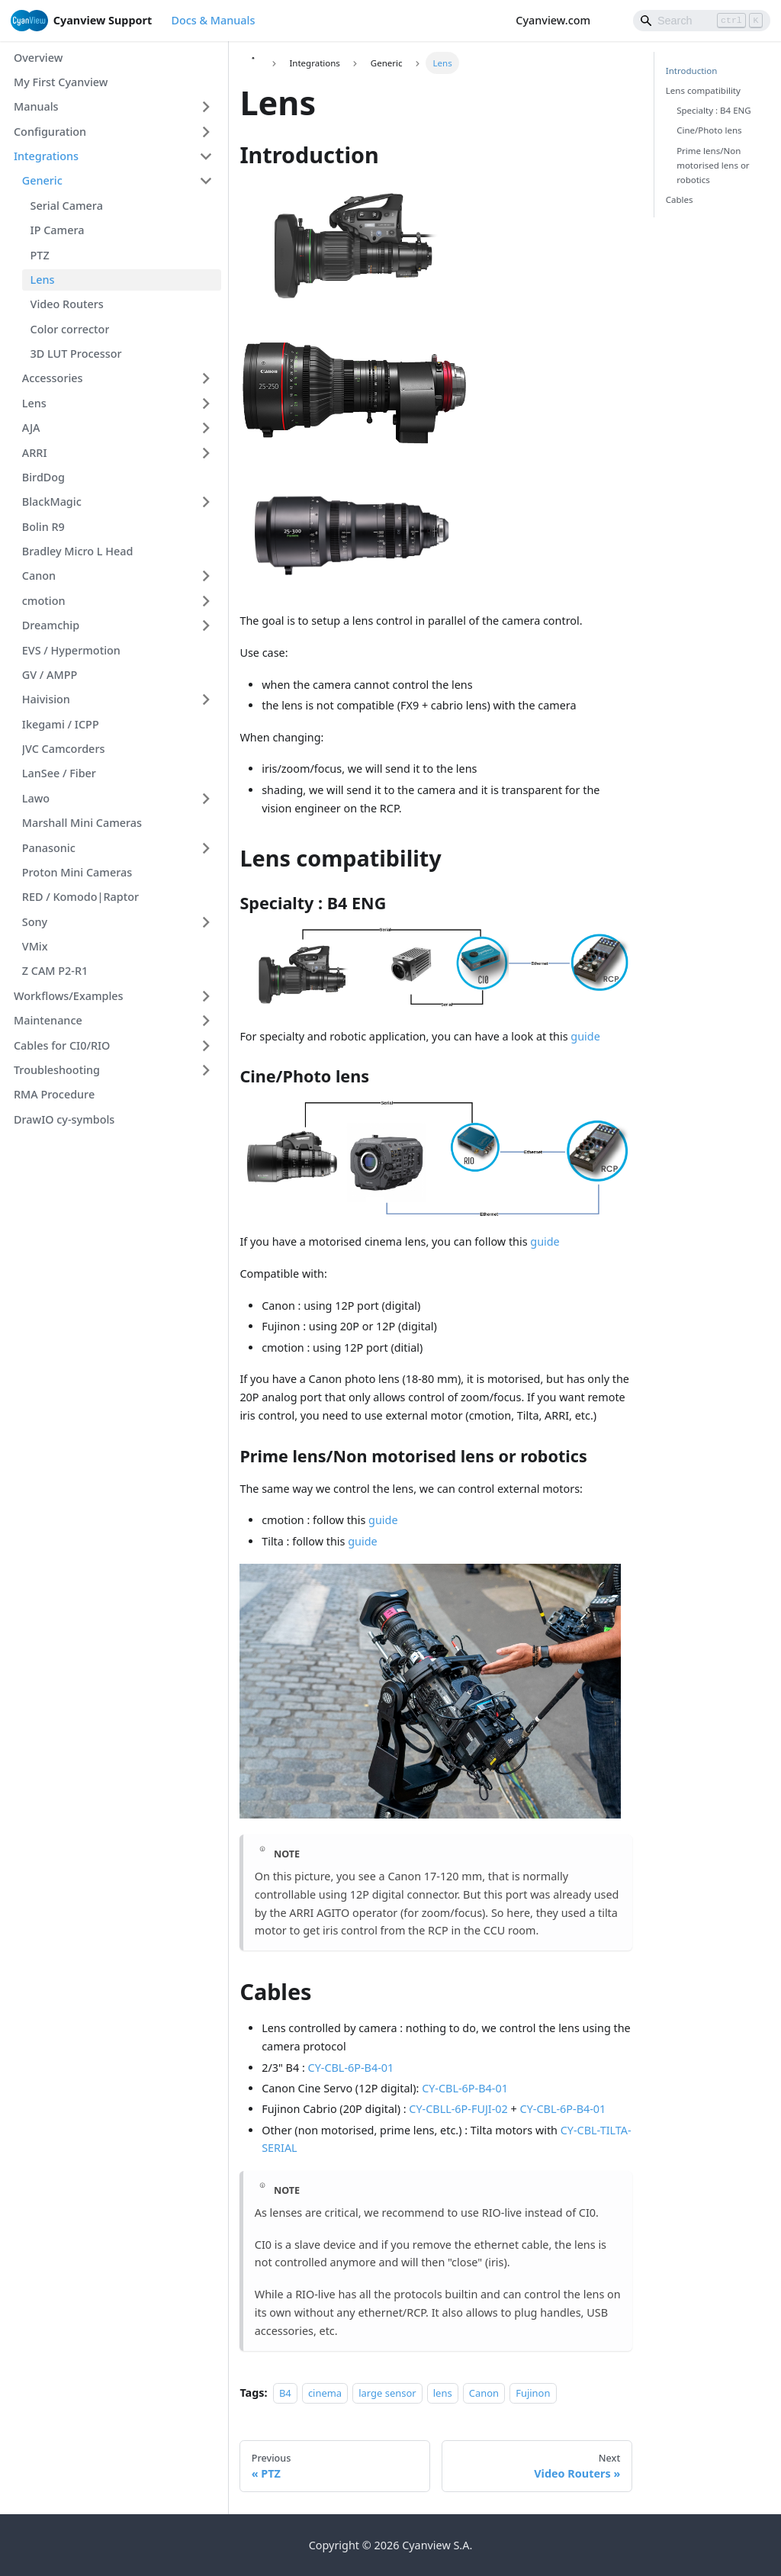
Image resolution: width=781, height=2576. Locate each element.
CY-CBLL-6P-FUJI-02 (458, 2109)
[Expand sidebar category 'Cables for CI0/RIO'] (206, 1045)
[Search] (701, 21)
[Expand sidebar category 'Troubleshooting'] (206, 1071)
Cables (679, 199)
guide (584, 1036)
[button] (113, 107)
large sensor (387, 2393)
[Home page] (252, 62)
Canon (484, 2393)
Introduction (692, 70)
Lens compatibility (703, 90)
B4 (285, 2393)
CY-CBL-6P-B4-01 (351, 2067)
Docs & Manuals (213, 20)
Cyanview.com (560, 20)
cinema (325, 2393)
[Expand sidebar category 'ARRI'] (206, 453)
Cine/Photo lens (709, 130)
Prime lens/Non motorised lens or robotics (713, 165)
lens (442, 2393)
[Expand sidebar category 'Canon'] (206, 576)
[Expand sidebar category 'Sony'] (206, 922)
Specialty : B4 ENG (714, 110)
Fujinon (533, 2393)
